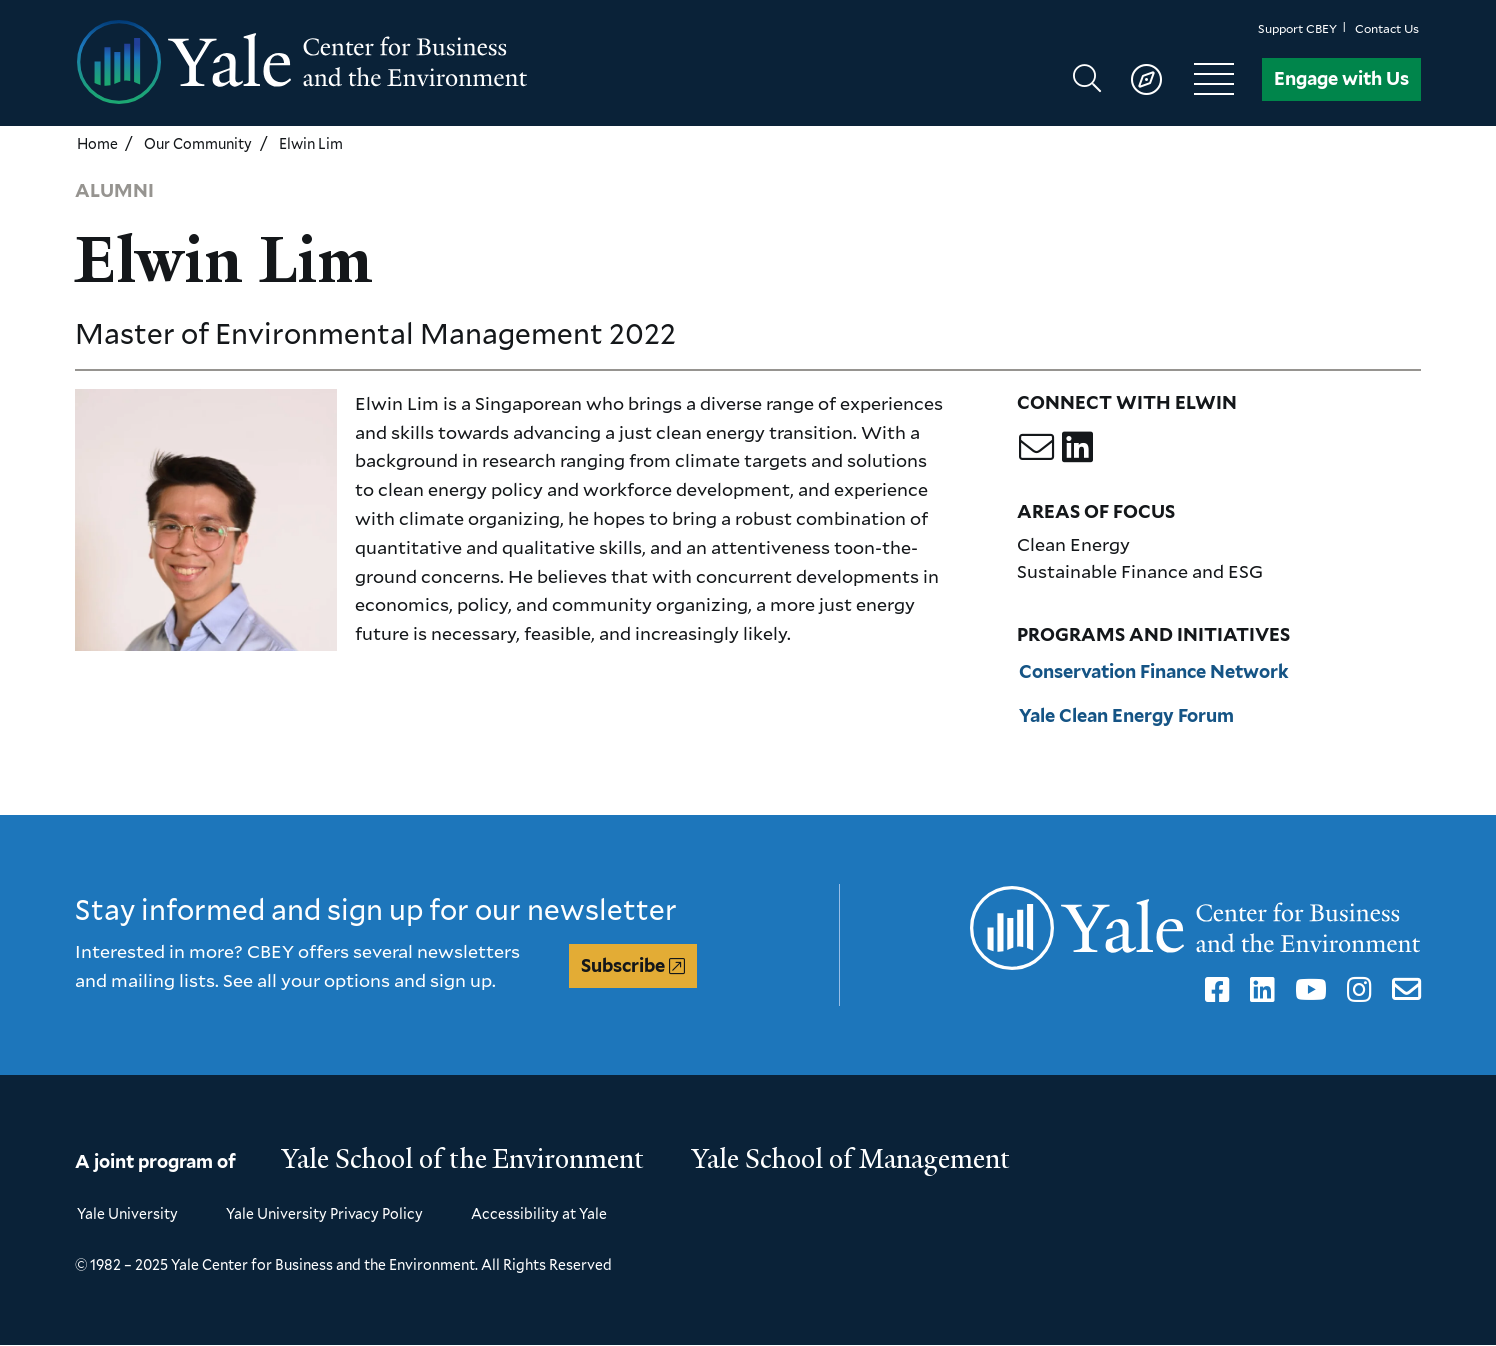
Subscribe (623, 965)
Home (97, 143)
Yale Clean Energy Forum (1126, 715)
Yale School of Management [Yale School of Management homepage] (851, 1159)
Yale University (127, 1213)
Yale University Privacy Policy (324, 1213)
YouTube (1307, 990)
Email (1402, 990)
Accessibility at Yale (539, 1213)
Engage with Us (1341, 78)
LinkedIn (1259, 990)
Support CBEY (1297, 28)
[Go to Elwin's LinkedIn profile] (1077, 446)
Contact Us (1387, 28)
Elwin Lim (311, 143)
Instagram (1356, 990)
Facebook (1214, 990)
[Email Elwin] (1036, 446)
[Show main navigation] (1162, 79)
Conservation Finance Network (1154, 671)
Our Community (198, 143)
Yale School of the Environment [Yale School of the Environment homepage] (463, 1159)
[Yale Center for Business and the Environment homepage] (411, 63)
